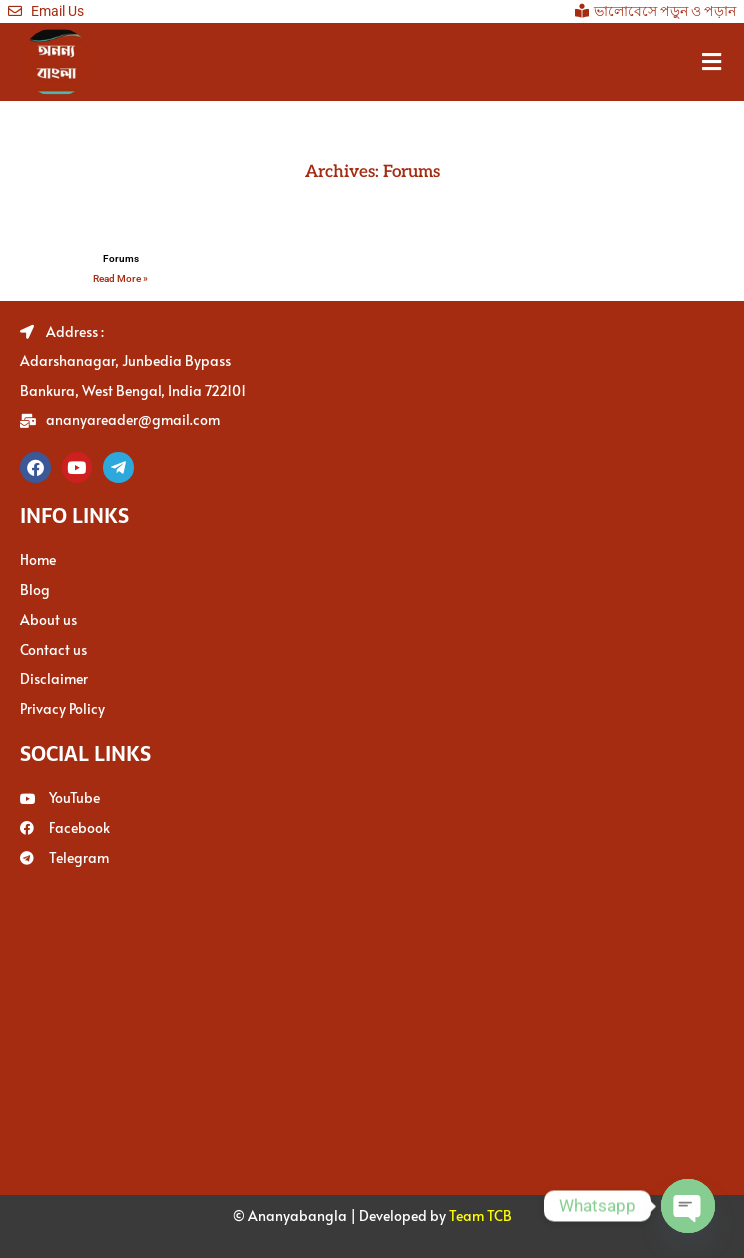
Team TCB (480, 1211)
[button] (712, 62)
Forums (121, 258)
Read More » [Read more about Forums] (120, 278)
